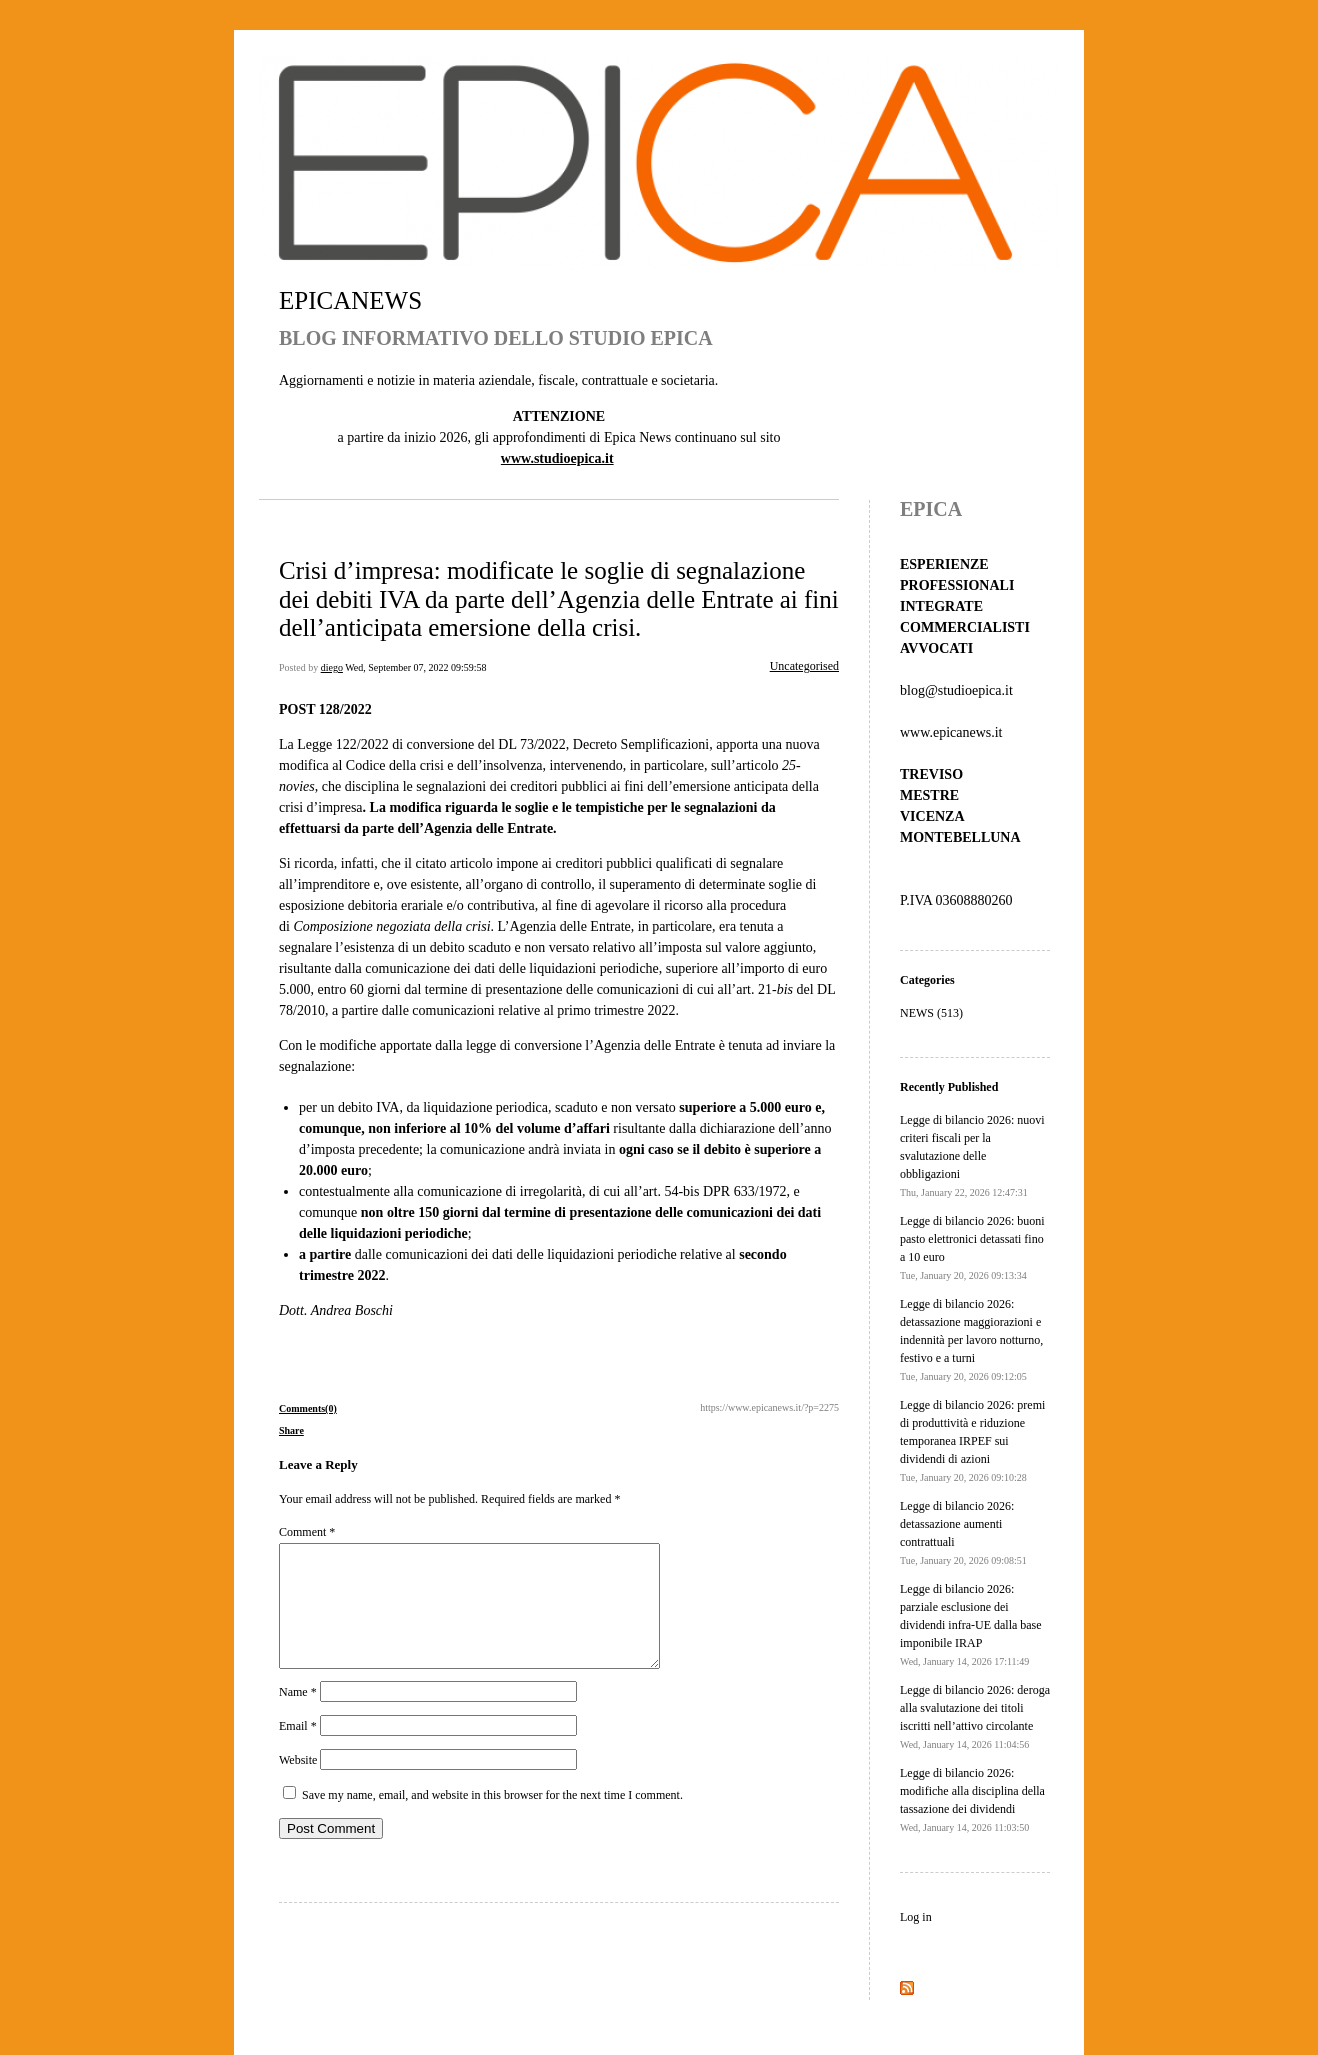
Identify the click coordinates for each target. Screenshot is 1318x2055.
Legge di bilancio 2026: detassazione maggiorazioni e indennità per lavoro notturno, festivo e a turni (971, 1339)
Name (298, 1716)
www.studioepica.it (557, 458)
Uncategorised (804, 666)
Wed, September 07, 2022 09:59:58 (415, 667)
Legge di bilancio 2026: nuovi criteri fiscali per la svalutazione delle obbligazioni (972, 1155)
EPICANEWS (350, 300)
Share (291, 1430)
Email (298, 1750)
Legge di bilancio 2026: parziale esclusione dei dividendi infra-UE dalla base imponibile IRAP (971, 1624)
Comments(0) (308, 1408)
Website (298, 1784)
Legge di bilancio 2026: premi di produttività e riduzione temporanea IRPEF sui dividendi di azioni (972, 1440)
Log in (916, 1917)
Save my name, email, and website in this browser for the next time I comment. (492, 1819)
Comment (307, 1532)
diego (332, 667)
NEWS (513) (931, 1013)
